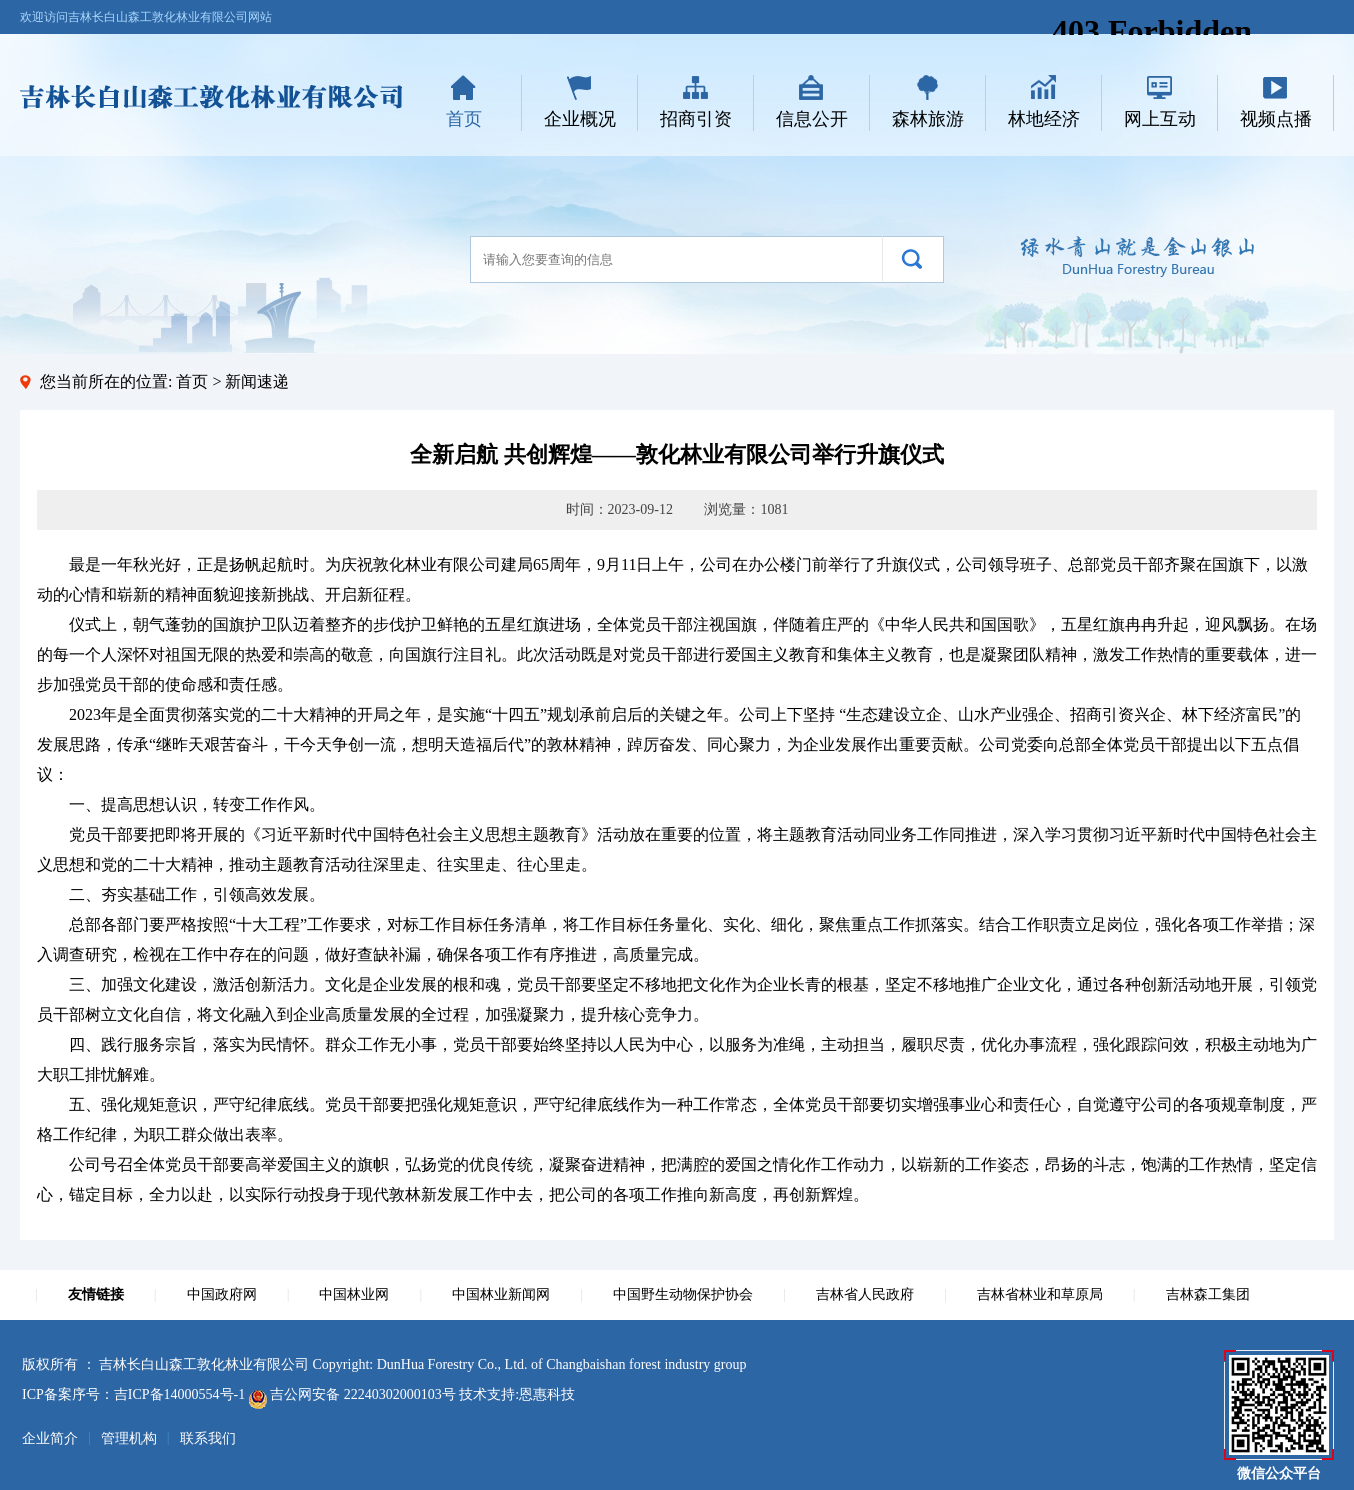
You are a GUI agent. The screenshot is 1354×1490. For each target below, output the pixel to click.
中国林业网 (354, 1294)
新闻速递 (257, 381)
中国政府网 (222, 1294)
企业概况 (580, 119)
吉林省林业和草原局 (1040, 1294)
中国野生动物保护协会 (683, 1294)
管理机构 (129, 1438)
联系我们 (208, 1438)
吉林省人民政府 (865, 1294)
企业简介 (50, 1438)
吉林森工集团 (1208, 1294)
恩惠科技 (547, 1394)
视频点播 (1276, 119)
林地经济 (1044, 119)
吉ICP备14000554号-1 (179, 1394)
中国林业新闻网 (501, 1294)
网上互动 (1160, 119)
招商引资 (696, 119)
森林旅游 (928, 119)
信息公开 (812, 119)
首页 (464, 119)
